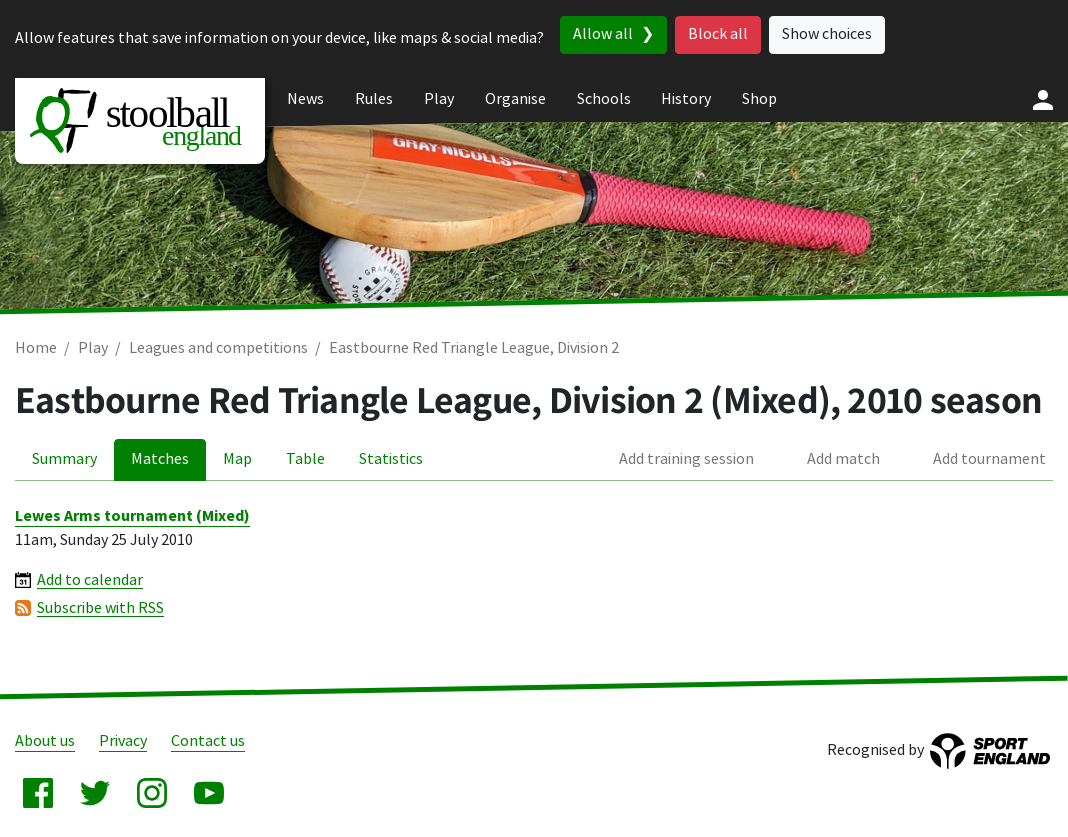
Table (305, 459)
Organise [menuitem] (515, 99)
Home (36, 348)
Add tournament (989, 459)
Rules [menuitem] (374, 99)
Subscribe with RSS (100, 608)
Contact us (208, 741)
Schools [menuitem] (604, 99)
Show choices (827, 34)
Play (93, 348)
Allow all (603, 34)
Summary (64, 459)
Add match (843, 459)
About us (45, 741)
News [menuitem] (305, 99)
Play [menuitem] (439, 99)
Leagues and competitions (218, 348)
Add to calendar (90, 580)
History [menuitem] (686, 99)
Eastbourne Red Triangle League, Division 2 (474, 348)
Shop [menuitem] (759, 99)
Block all (718, 34)
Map (237, 459)
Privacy (123, 741)
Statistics (391, 459)
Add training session (686, 459)
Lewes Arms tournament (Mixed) (132, 516)
